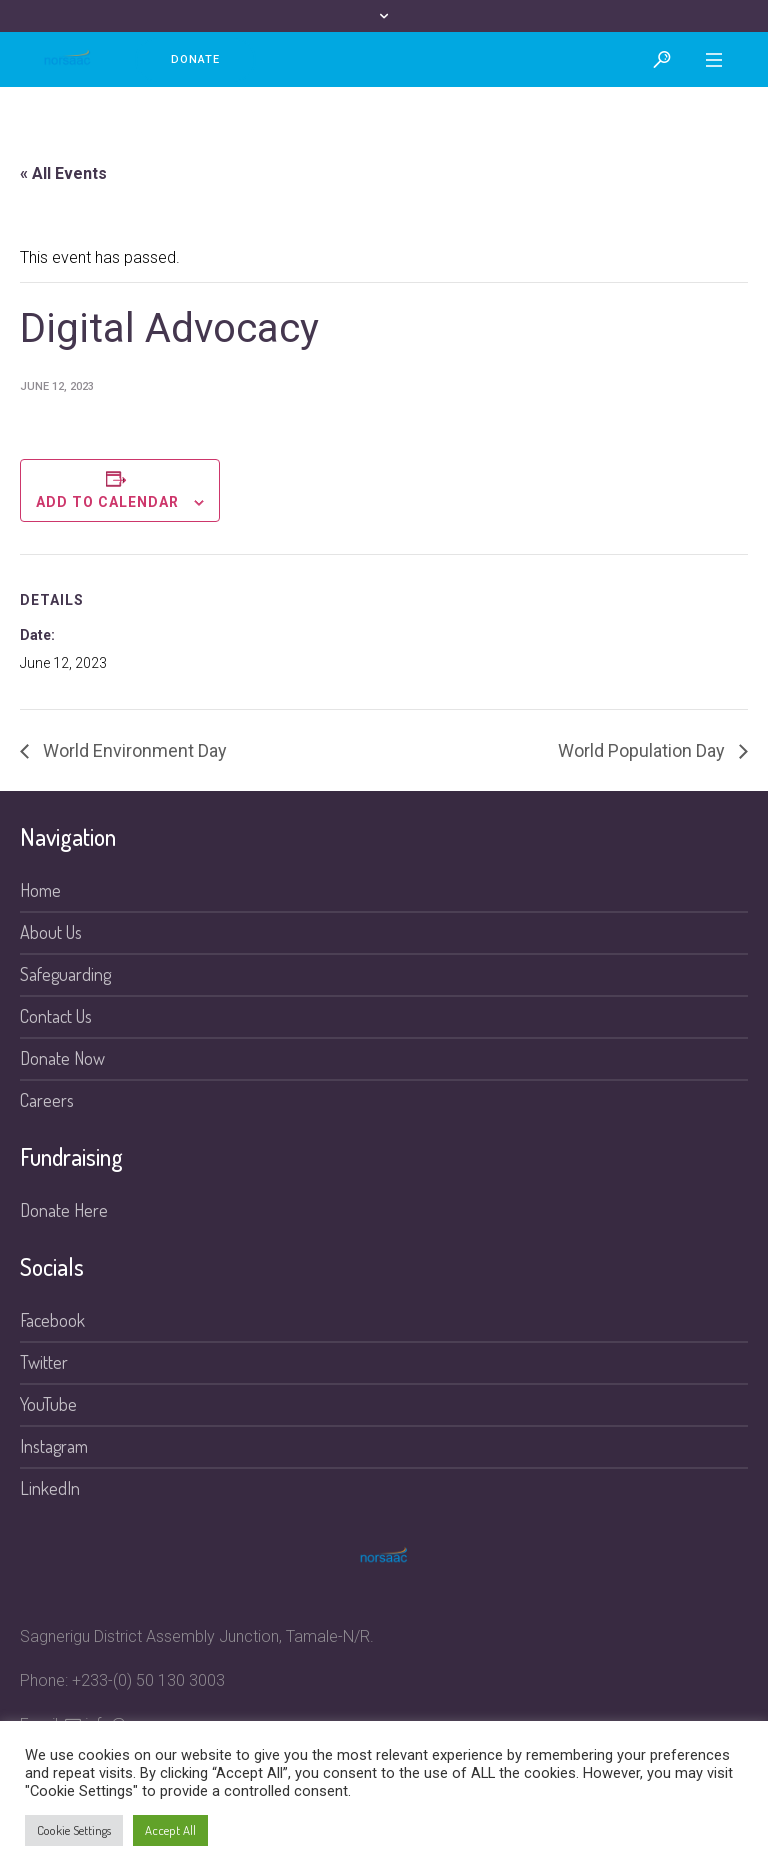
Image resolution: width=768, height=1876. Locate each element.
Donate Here (64, 1210)
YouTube (48, 1404)
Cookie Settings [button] (74, 1830)
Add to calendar (107, 502)
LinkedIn (50, 1488)
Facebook (52, 1320)
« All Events (63, 173)
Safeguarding (65, 974)
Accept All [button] (170, 1830)
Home (40, 890)
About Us (51, 932)
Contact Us (56, 1016)
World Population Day (643, 750)
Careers (47, 1100)
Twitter (44, 1362)
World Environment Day (133, 750)
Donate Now (62, 1058)
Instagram (54, 1446)
